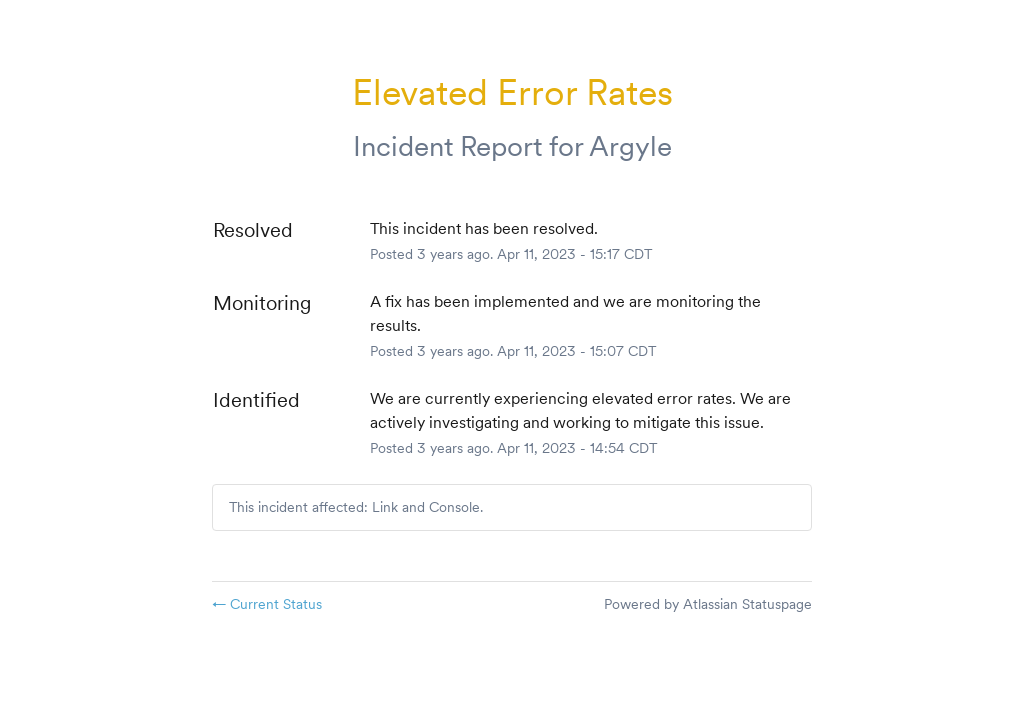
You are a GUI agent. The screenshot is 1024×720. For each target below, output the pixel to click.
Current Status (267, 604)
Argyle (630, 146)
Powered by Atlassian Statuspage (708, 604)
